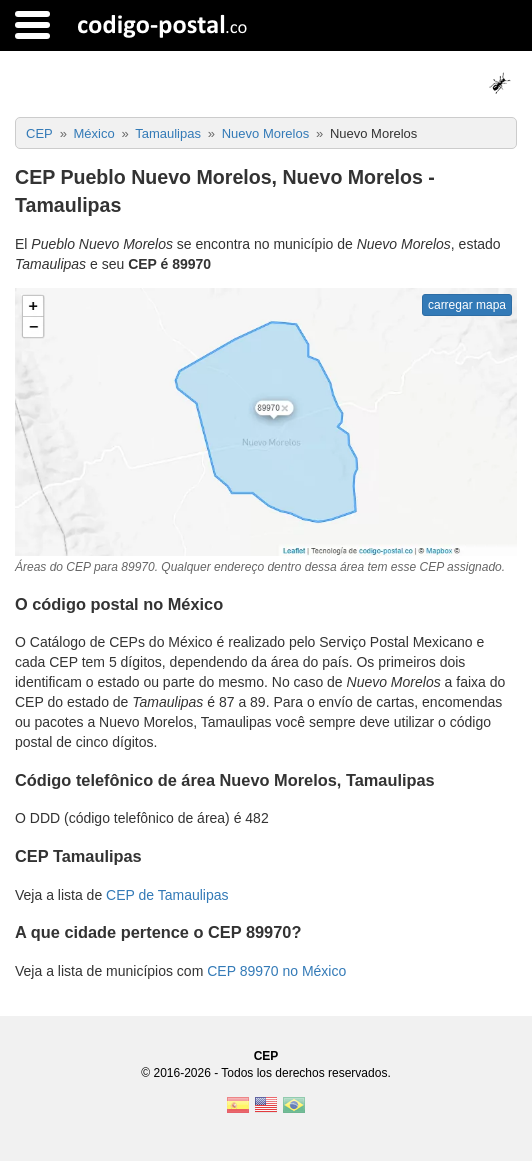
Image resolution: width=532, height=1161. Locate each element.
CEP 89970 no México (276, 971)
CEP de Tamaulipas (167, 895)
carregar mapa (467, 305)
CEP (266, 1056)
